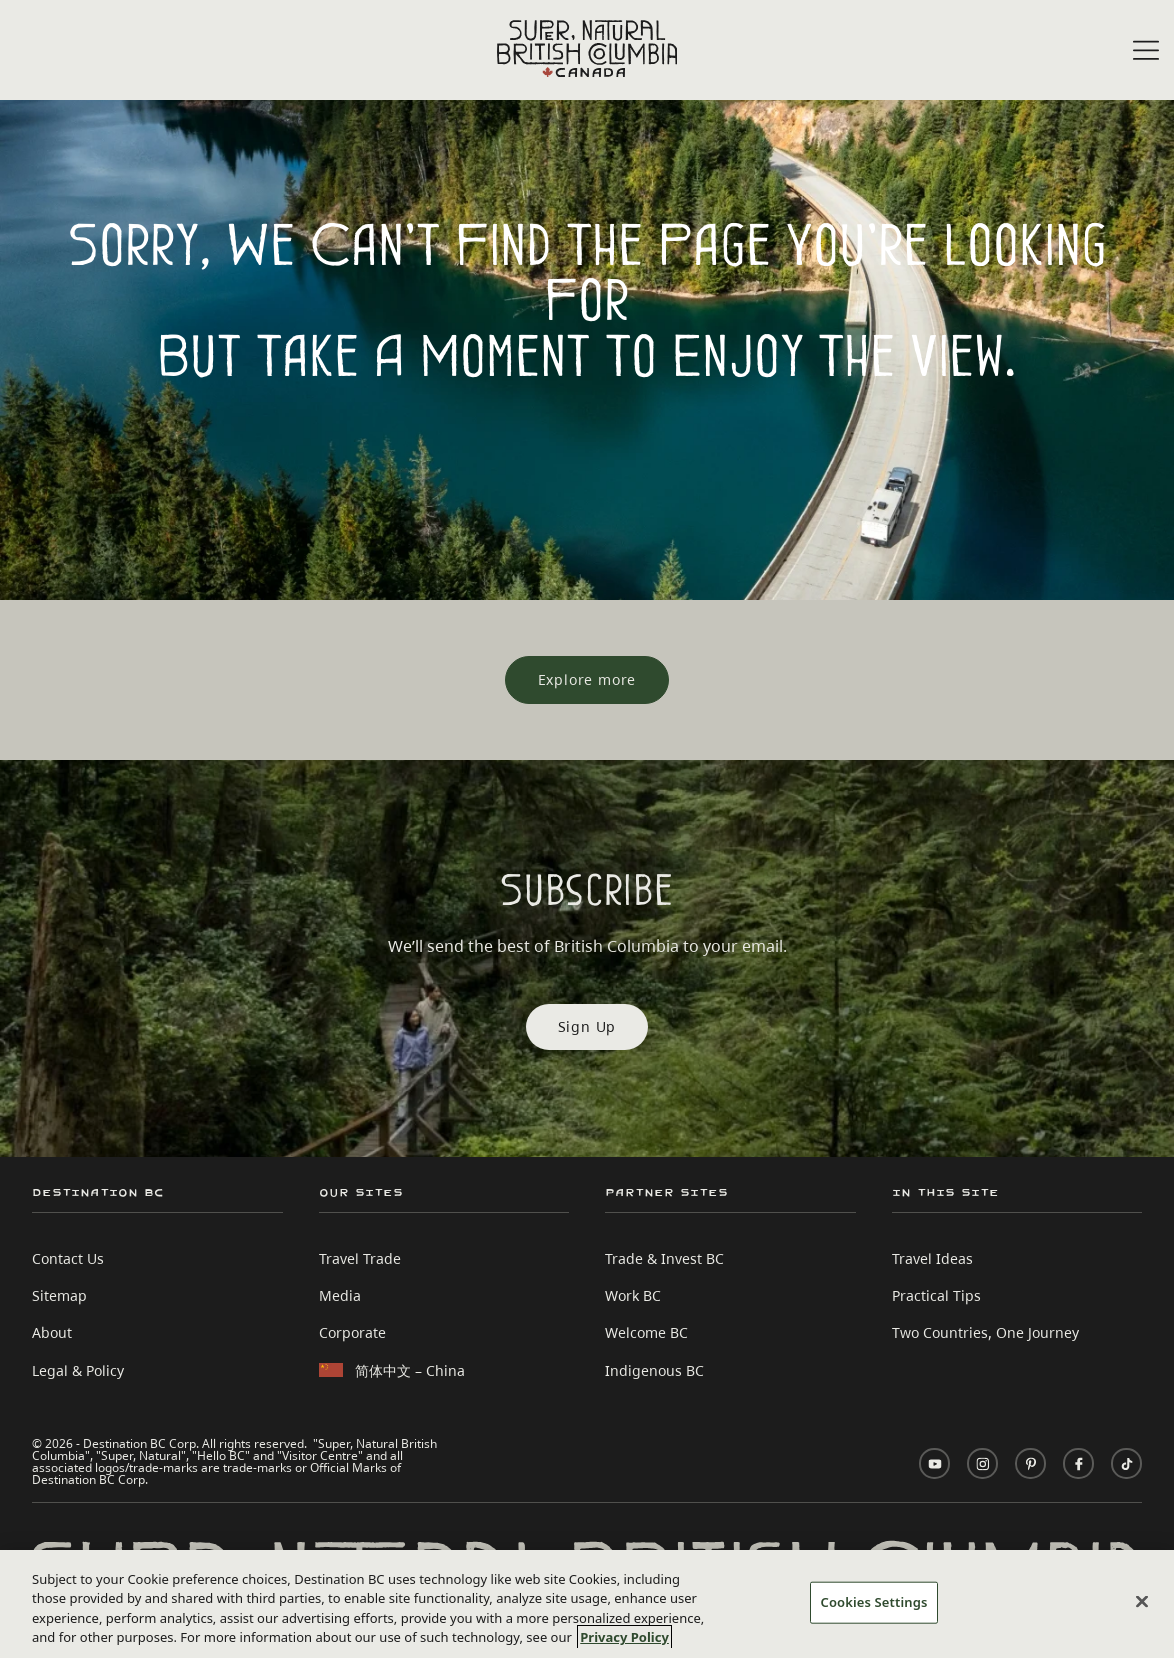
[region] (587, 1604)
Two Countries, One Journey (985, 1332)
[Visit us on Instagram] (982, 1463)
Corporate (352, 1332)
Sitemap (59, 1295)
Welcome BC (646, 1332)
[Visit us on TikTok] (1126, 1463)
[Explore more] (587, 680)
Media (340, 1295)
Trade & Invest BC (664, 1258)
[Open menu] (1146, 51)
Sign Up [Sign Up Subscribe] (587, 1026)
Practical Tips (936, 1295)
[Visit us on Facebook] (1078, 1463)
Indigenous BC (654, 1370)
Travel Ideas (932, 1258)
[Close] (1142, 1601)
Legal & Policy (78, 1370)
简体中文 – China (410, 1370)
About (52, 1332)
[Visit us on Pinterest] (1030, 1463)
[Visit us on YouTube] (934, 1463)
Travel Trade (360, 1258)
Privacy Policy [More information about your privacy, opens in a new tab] (624, 1637)
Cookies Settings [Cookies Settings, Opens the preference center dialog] (874, 1602)
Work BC (633, 1295)
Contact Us (68, 1258)
